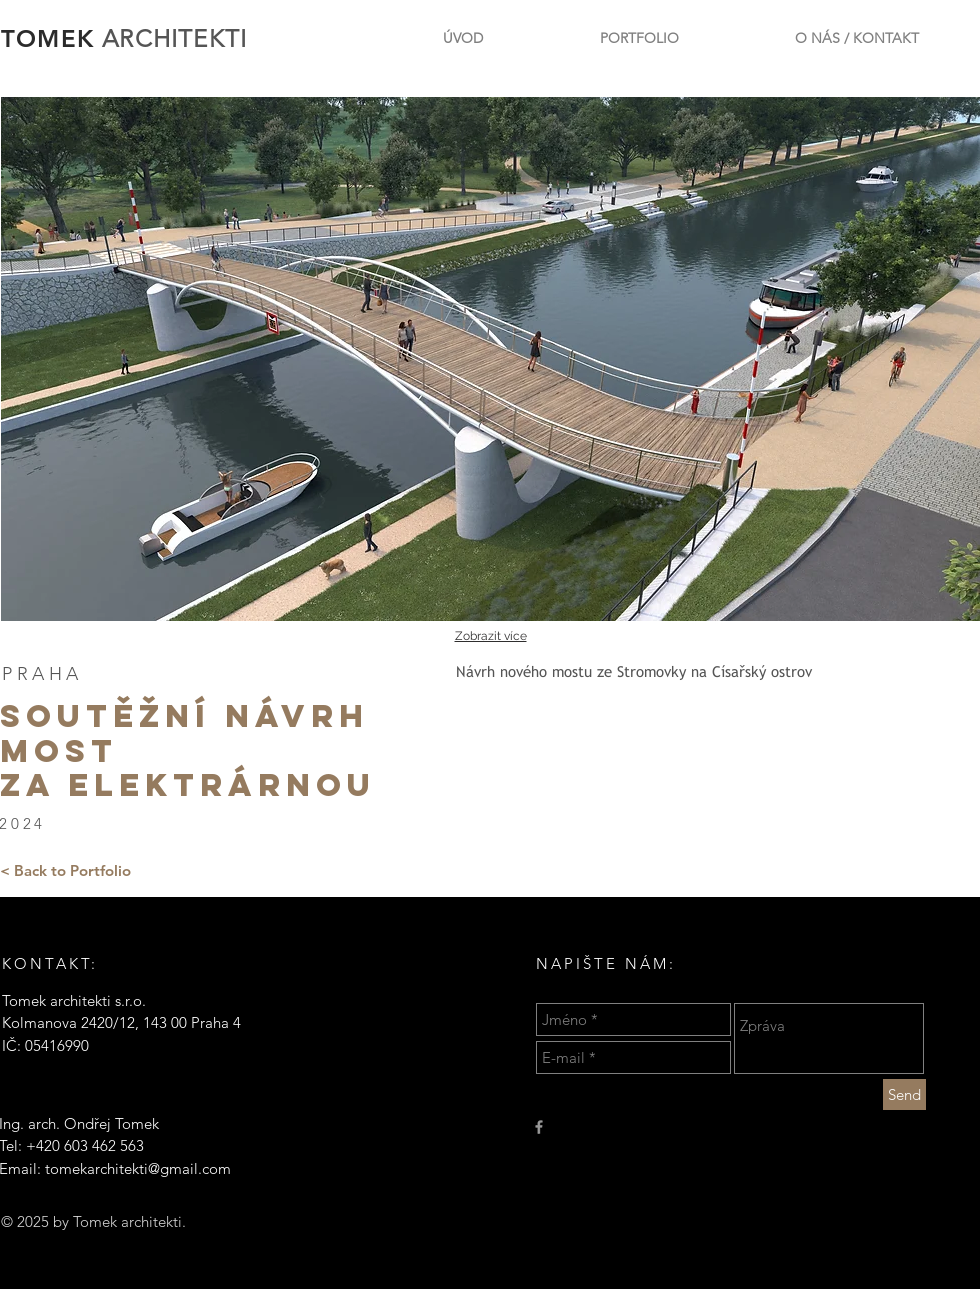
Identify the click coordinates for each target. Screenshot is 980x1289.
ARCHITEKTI (174, 38)
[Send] (904, 1094)
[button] (490, 359)
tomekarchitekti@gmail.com (138, 1168)
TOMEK (51, 38)
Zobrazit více (491, 636)
